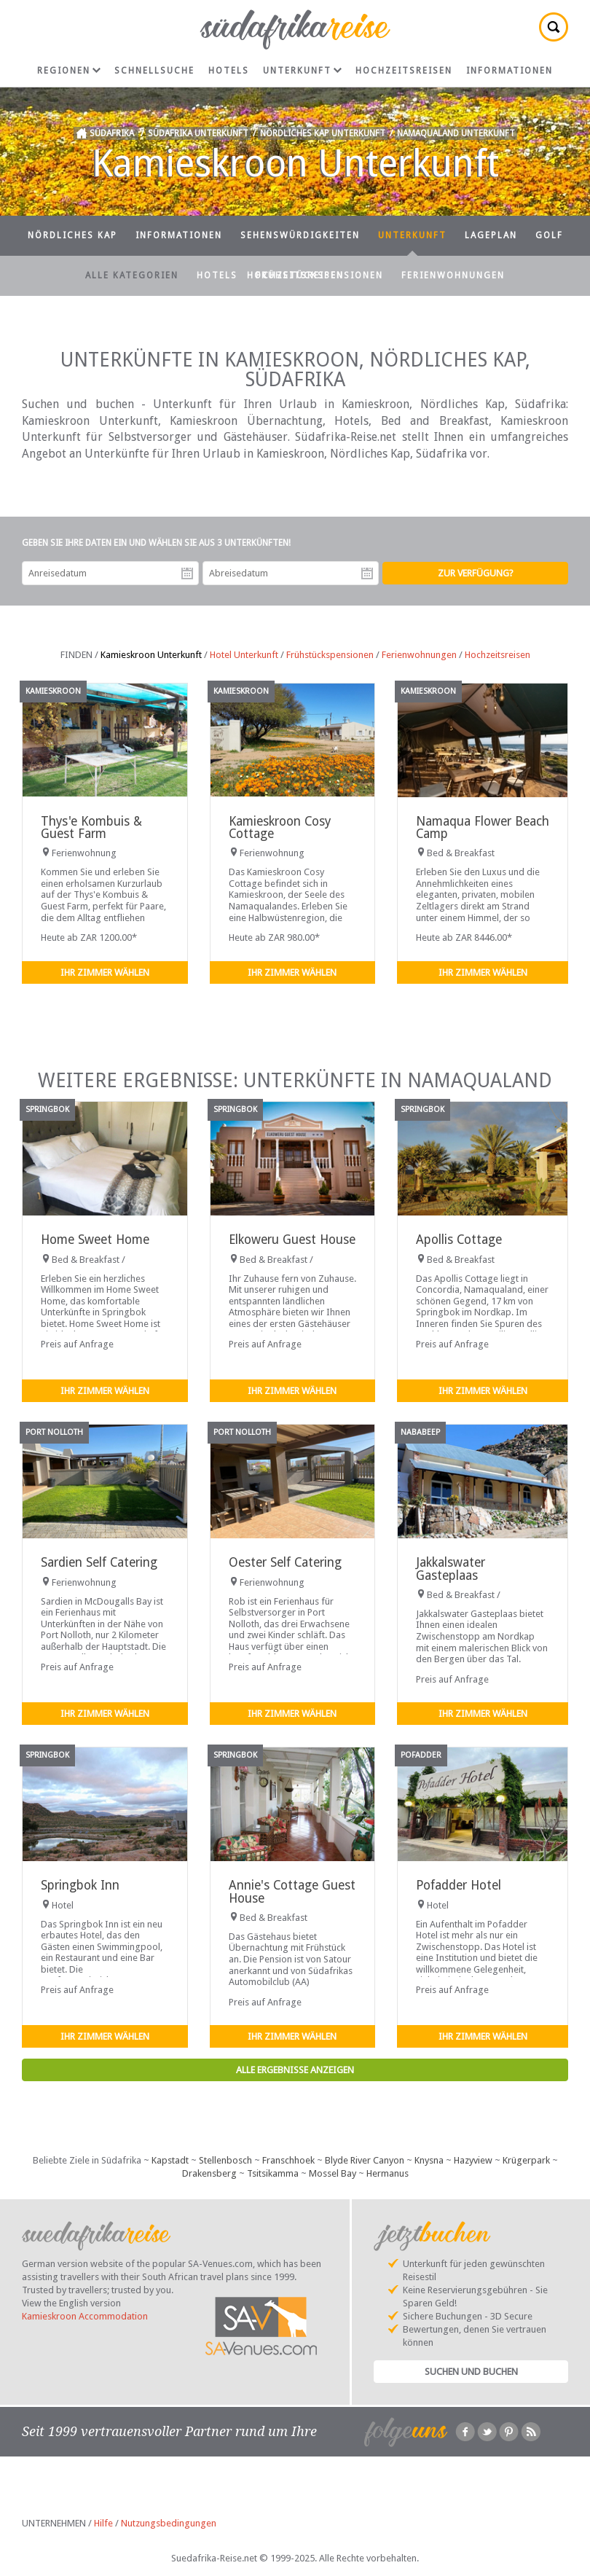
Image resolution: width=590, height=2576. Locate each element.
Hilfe (103, 2523)
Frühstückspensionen (319, 275)
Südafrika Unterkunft (198, 133)
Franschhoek (288, 2160)
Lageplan (491, 235)
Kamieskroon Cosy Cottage (280, 827)
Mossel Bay (332, 2173)
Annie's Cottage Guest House (292, 1891)
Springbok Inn (80, 1885)
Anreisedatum (187, 573)
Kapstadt (170, 2160)
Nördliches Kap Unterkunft (322, 133)
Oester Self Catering (285, 1562)
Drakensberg (209, 2173)
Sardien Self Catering (99, 1562)
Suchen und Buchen (471, 2371)
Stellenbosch (225, 2160)
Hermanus (387, 2173)
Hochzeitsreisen (403, 71)
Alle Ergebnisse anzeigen (295, 2069)
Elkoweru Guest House (292, 1239)
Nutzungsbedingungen (168, 2523)
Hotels (228, 71)
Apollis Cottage (459, 1239)
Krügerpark (526, 2160)
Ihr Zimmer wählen (104, 972)
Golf (549, 235)
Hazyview (473, 2160)
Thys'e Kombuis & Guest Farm (91, 827)
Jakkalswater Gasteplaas (450, 1568)
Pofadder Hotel (458, 1885)
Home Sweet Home (95, 1239)
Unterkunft (302, 71)
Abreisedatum (367, 573)
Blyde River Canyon (364, 2160)
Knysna (429, 2160)
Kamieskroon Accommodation (85, 2316)
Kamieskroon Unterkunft (151, 654)
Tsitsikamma (273, 2173)
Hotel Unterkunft (244, 654)
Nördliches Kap (72, 235)
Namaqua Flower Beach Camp (482, 827)
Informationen (509, 71)
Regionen (69, 71)
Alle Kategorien (131, 275)
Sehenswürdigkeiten (300, 235)
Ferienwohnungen (453, 275)
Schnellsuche (154, 71)
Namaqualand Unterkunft (456, 133)
